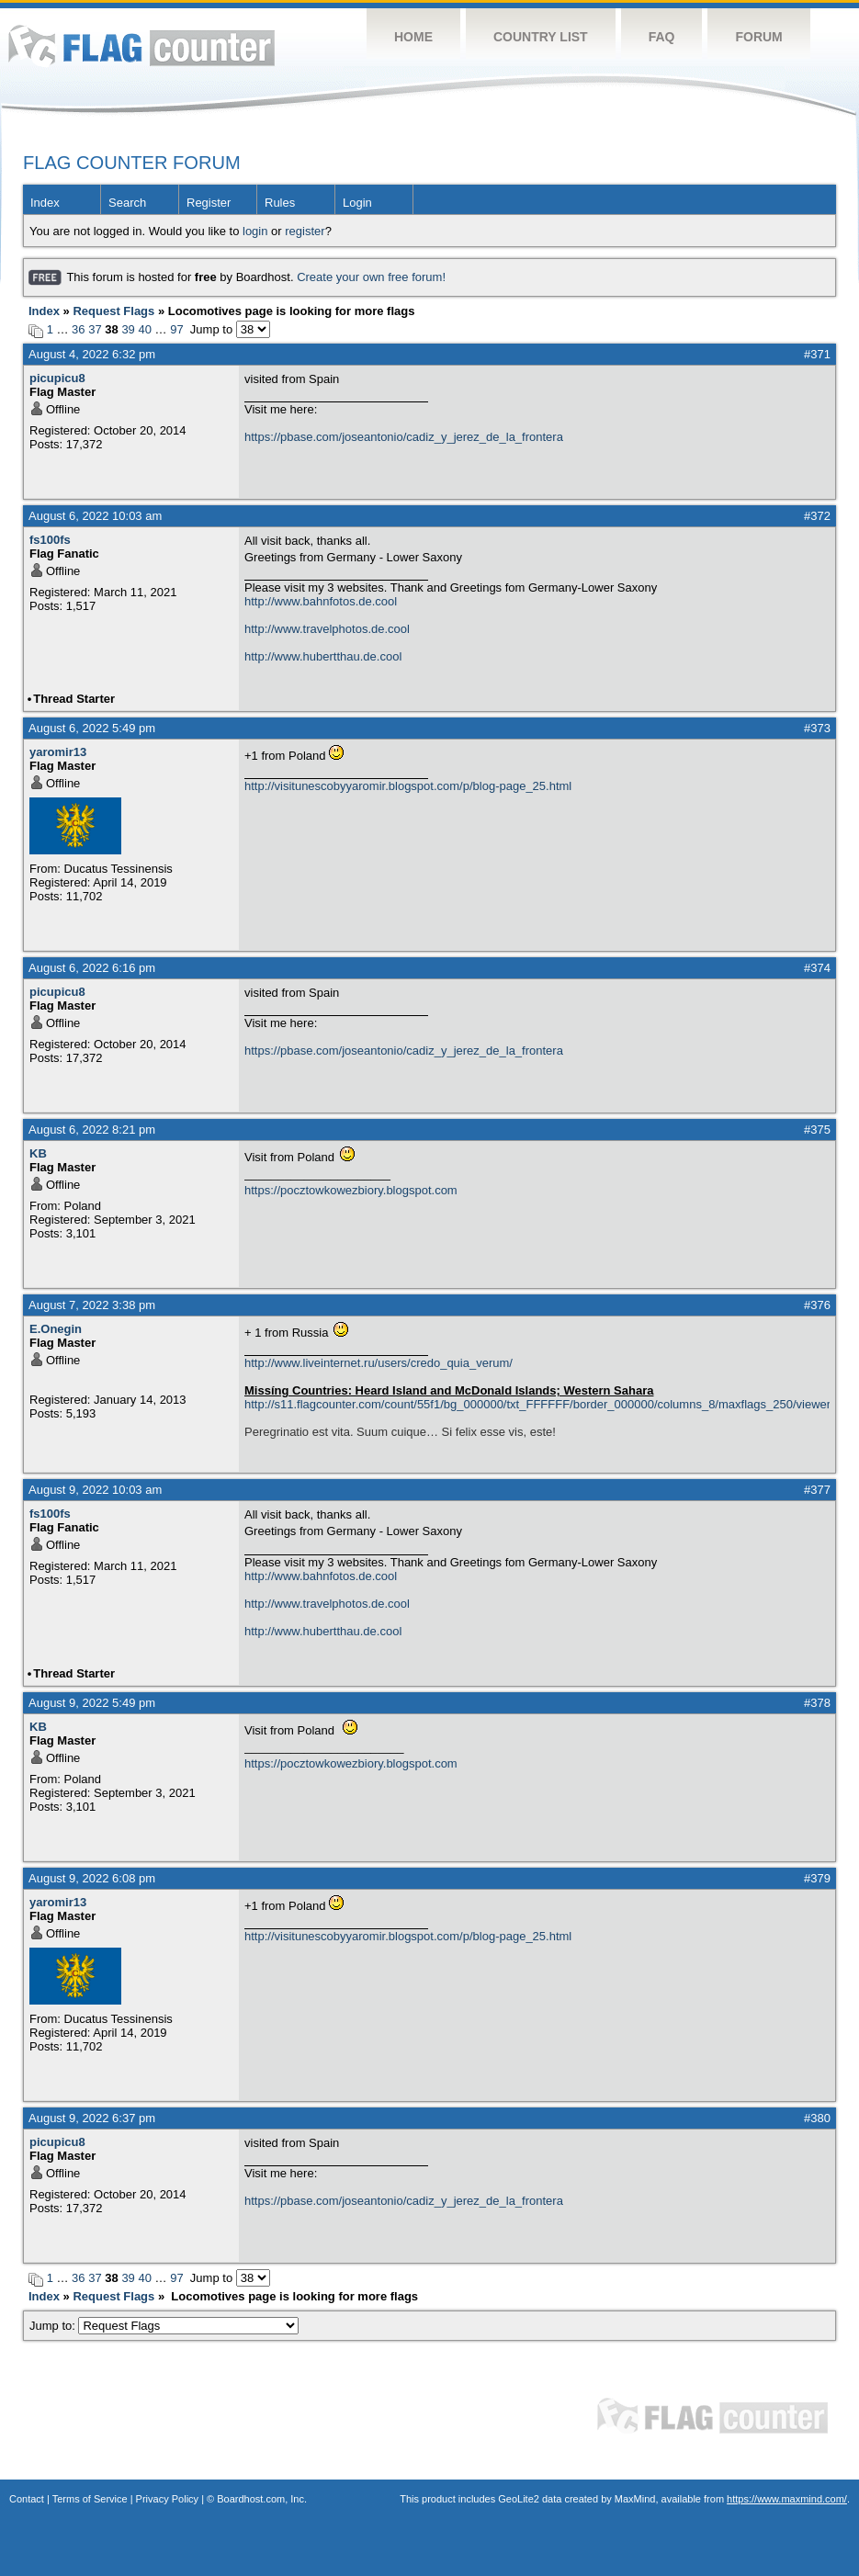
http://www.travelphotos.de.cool (327, 629)
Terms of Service (90, 2498)
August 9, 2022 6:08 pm (91, 1878)
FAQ (662, 36)
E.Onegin (55, 1329)
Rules (280, 202)
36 (78, 329)
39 (127, 329)
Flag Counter (141, 45)
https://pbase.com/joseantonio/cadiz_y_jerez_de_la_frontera (403, 437)
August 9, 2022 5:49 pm (91, 1703)
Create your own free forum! (371, 277)
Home (413, 36)
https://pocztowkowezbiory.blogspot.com (351, 1190)
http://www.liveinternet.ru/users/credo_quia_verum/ (378, 1363)
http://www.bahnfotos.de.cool (320, 601)
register (304, 231)
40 (144, 329)
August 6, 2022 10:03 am (95, 516)
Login (357, 202)
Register (208, 202)
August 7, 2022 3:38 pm (91, 1305)
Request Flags (113, 311)
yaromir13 (57, 752)
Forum (758, 36)
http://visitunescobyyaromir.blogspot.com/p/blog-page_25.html (407, 786)
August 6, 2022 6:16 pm (91, 968)
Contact (26, 2498)
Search (127, 202)
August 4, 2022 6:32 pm (91, 354)
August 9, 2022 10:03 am (95, 1490)
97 (176, 329)
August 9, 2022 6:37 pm (91, 2118)
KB (38, 1153)
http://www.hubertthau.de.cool (322, 656)
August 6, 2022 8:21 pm (91, 1129)
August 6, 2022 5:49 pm (91, 728)
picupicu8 (57, 378)
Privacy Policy (167, 2498)
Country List (540, 36)
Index (45, 202)
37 (94, 329)
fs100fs (50, 540)
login (255, 231)
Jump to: (164, 2325)
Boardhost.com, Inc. (262, 2498)
